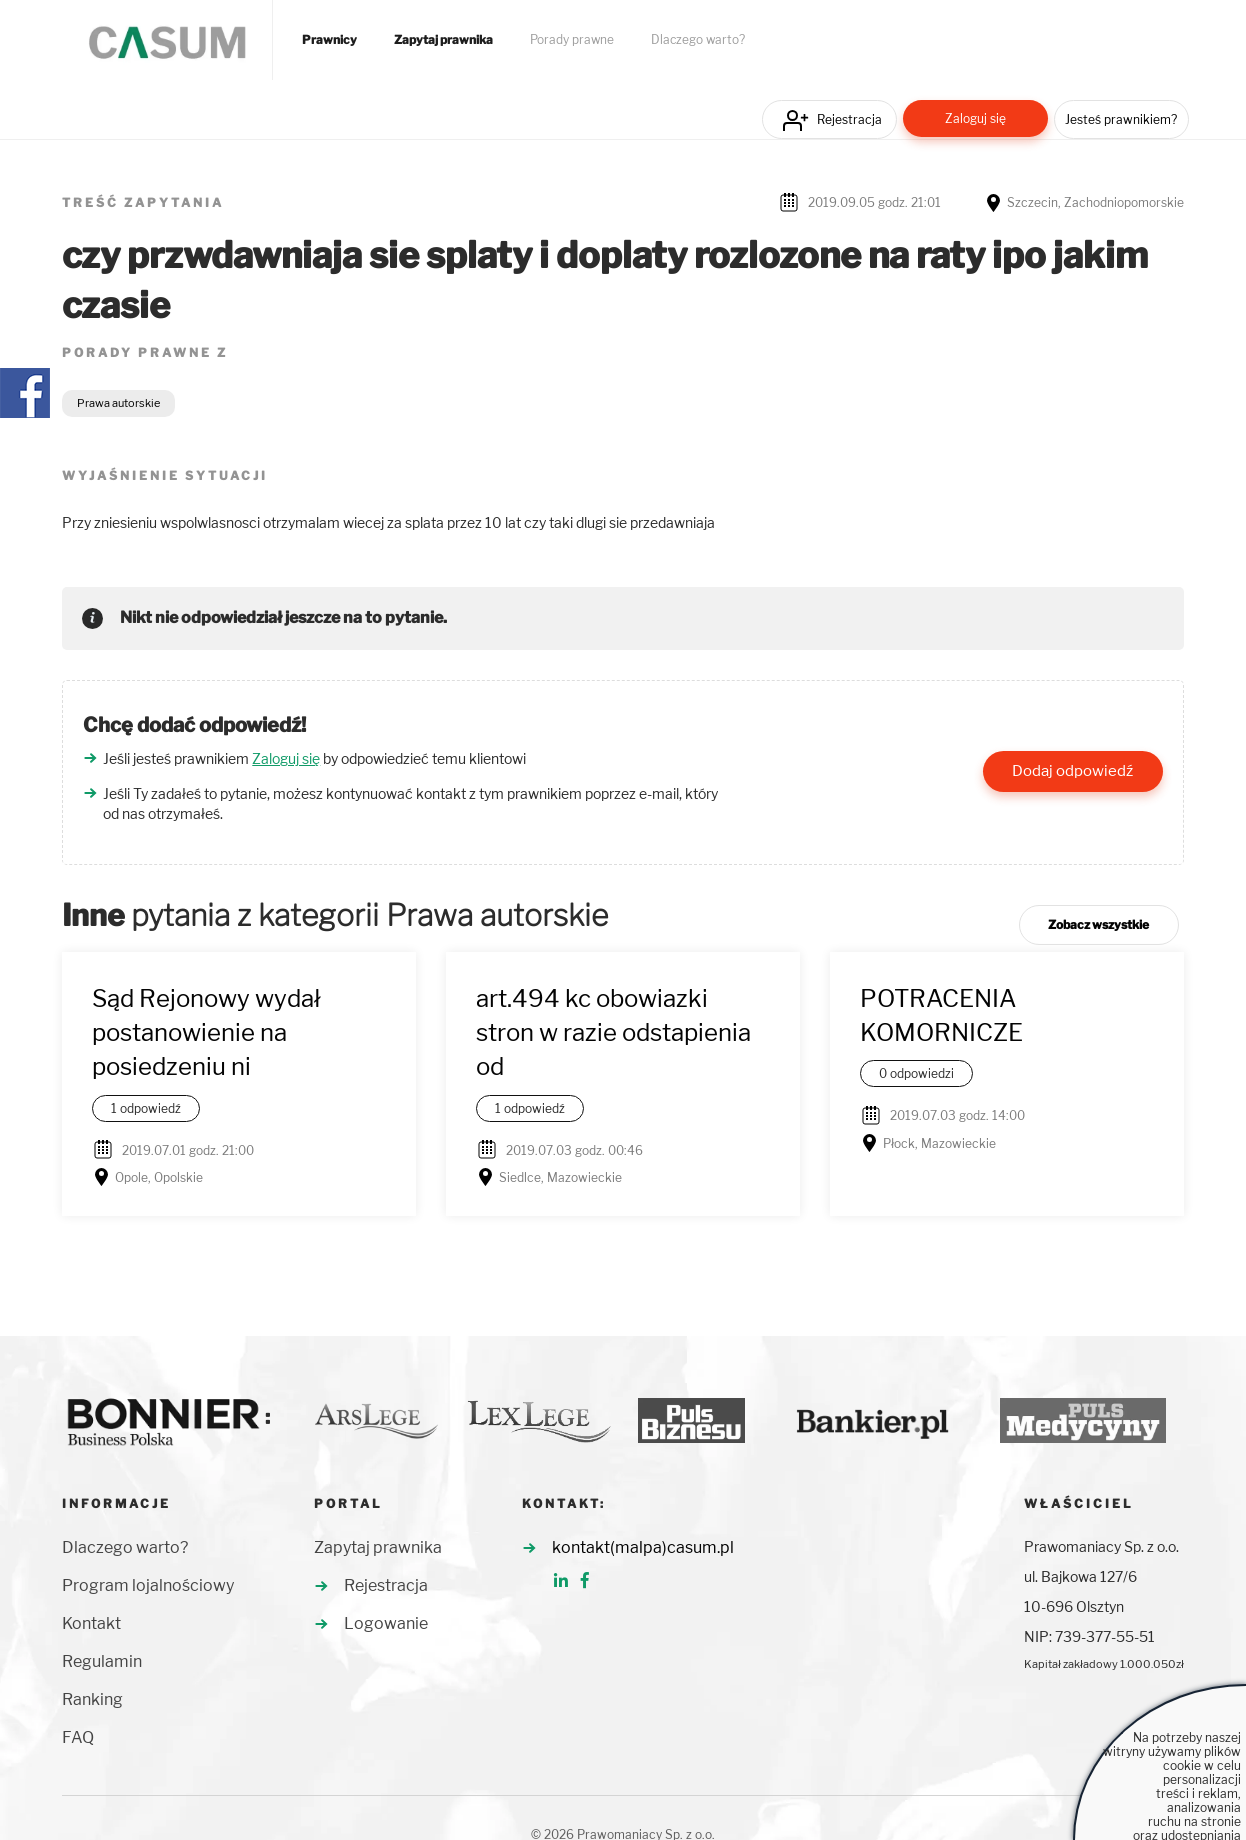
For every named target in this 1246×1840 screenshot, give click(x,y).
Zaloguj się (975, 118)
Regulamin (102, 1661)
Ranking (92, 1699)
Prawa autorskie (118, 403)
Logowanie (386, 1623)
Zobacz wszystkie (1098, 924)
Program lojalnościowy (148, 1585)
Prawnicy (329, 40)
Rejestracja (849, 119)
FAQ (78, 1737)
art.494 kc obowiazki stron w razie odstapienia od (613, 1033)
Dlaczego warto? (698, 40)
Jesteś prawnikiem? (1121, 119)
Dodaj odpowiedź (1072, 771)
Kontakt (91, 1623)
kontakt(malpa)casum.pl (643, 1547)
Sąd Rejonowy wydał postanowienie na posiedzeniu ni (206, 1033)
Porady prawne (572, 40)
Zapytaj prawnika (443, 40)
